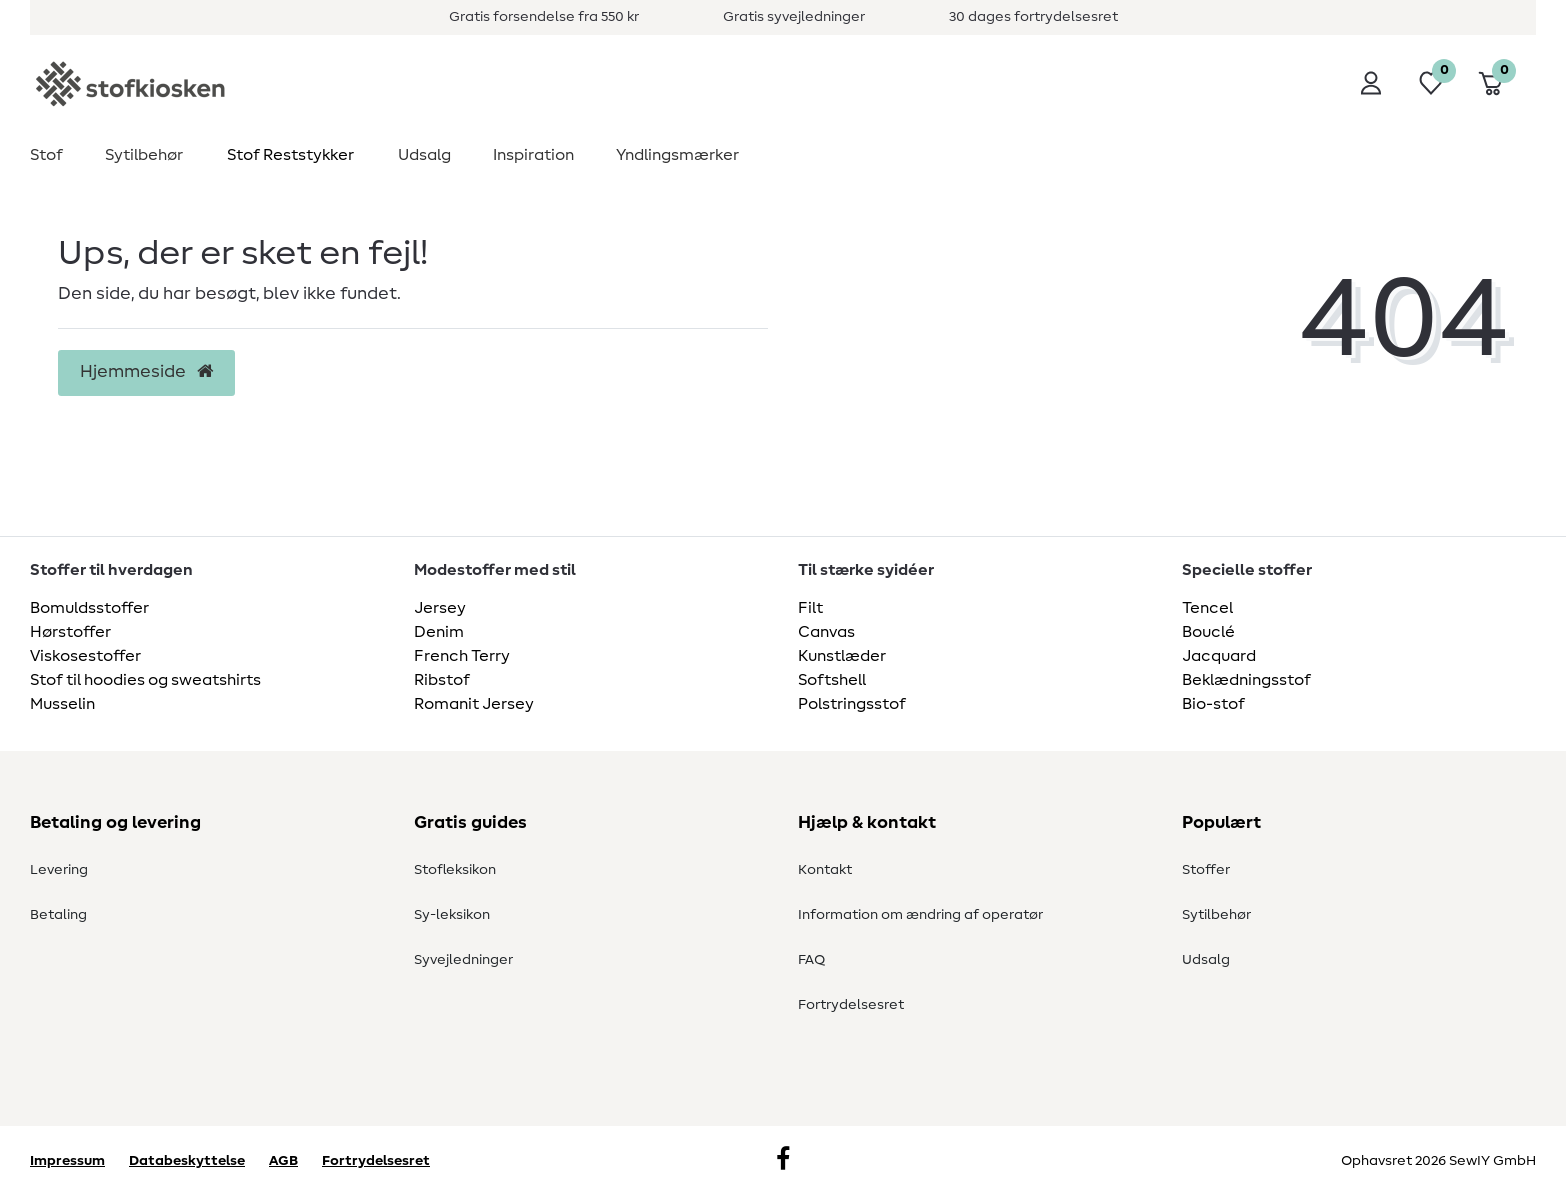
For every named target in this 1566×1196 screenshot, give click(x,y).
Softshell (832, 680)
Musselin (62, 704)
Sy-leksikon (452, 915)
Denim (439, 632)
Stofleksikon (455, 870)
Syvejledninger (463, 960)
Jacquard (1219, 656)
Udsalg (424, 155)
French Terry (462, 656)
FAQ (811, 960)
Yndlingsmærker (677, 155)
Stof (46, 155)
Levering (59, 870)
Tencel (1207, 608)
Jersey (440, 608)
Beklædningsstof (1246, 680)
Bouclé (1208, 632)
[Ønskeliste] (1431, 83)
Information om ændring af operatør (920, 915)
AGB (283, 1161)
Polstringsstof (852, 704)
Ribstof (442, 680)
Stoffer (1206, 870)
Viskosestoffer (85, 656)
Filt (810, 608)
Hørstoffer (70, 632)
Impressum (67, 1161)
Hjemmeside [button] (146, 372)
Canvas (826, 632)
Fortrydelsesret (851, 1005)
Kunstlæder (842, 656)
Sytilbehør (144, 155)
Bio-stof (1213, 704)
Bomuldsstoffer (89, 608)
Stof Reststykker (290, 155)
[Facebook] (783, 1161)
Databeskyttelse (187, 1161)
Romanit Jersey (474, 704)
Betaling (58, 915)
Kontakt (825, 870)
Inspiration (533, 155)
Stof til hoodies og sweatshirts (145, 680)
